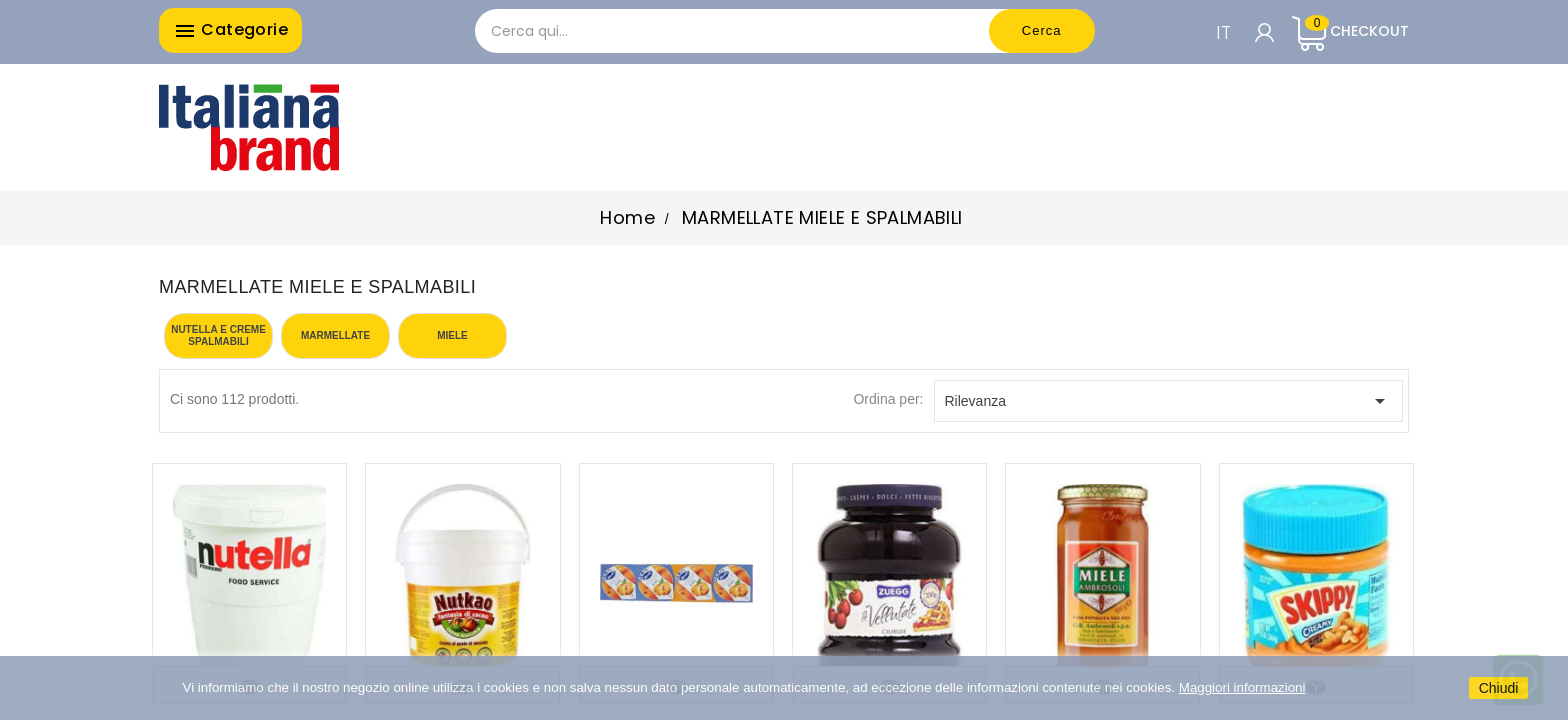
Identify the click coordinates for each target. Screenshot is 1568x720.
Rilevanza (1169, 401)
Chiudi (1499, 688)
